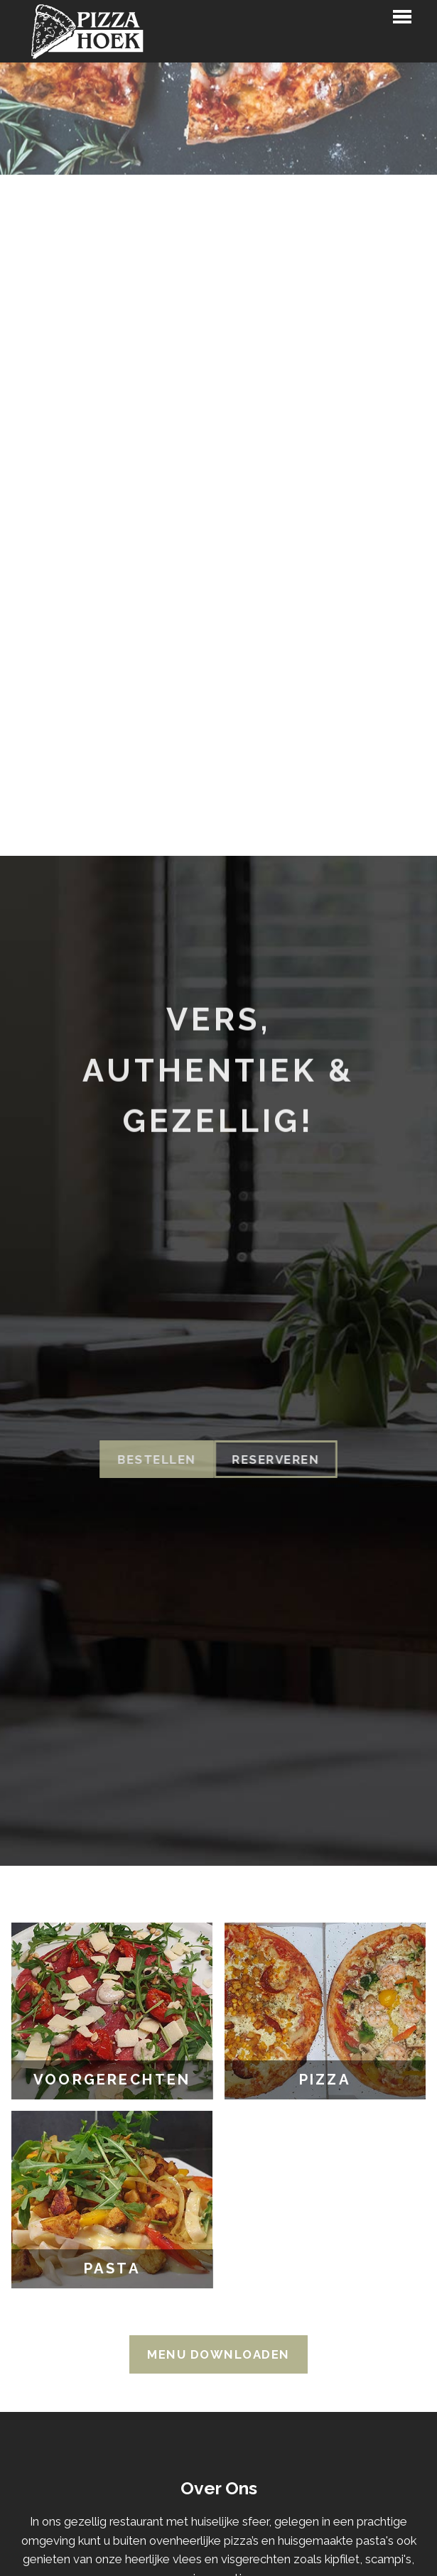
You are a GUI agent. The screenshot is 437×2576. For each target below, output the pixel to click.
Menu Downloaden (218, 2354)
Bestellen (140, 1459)
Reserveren (259, 1459)
